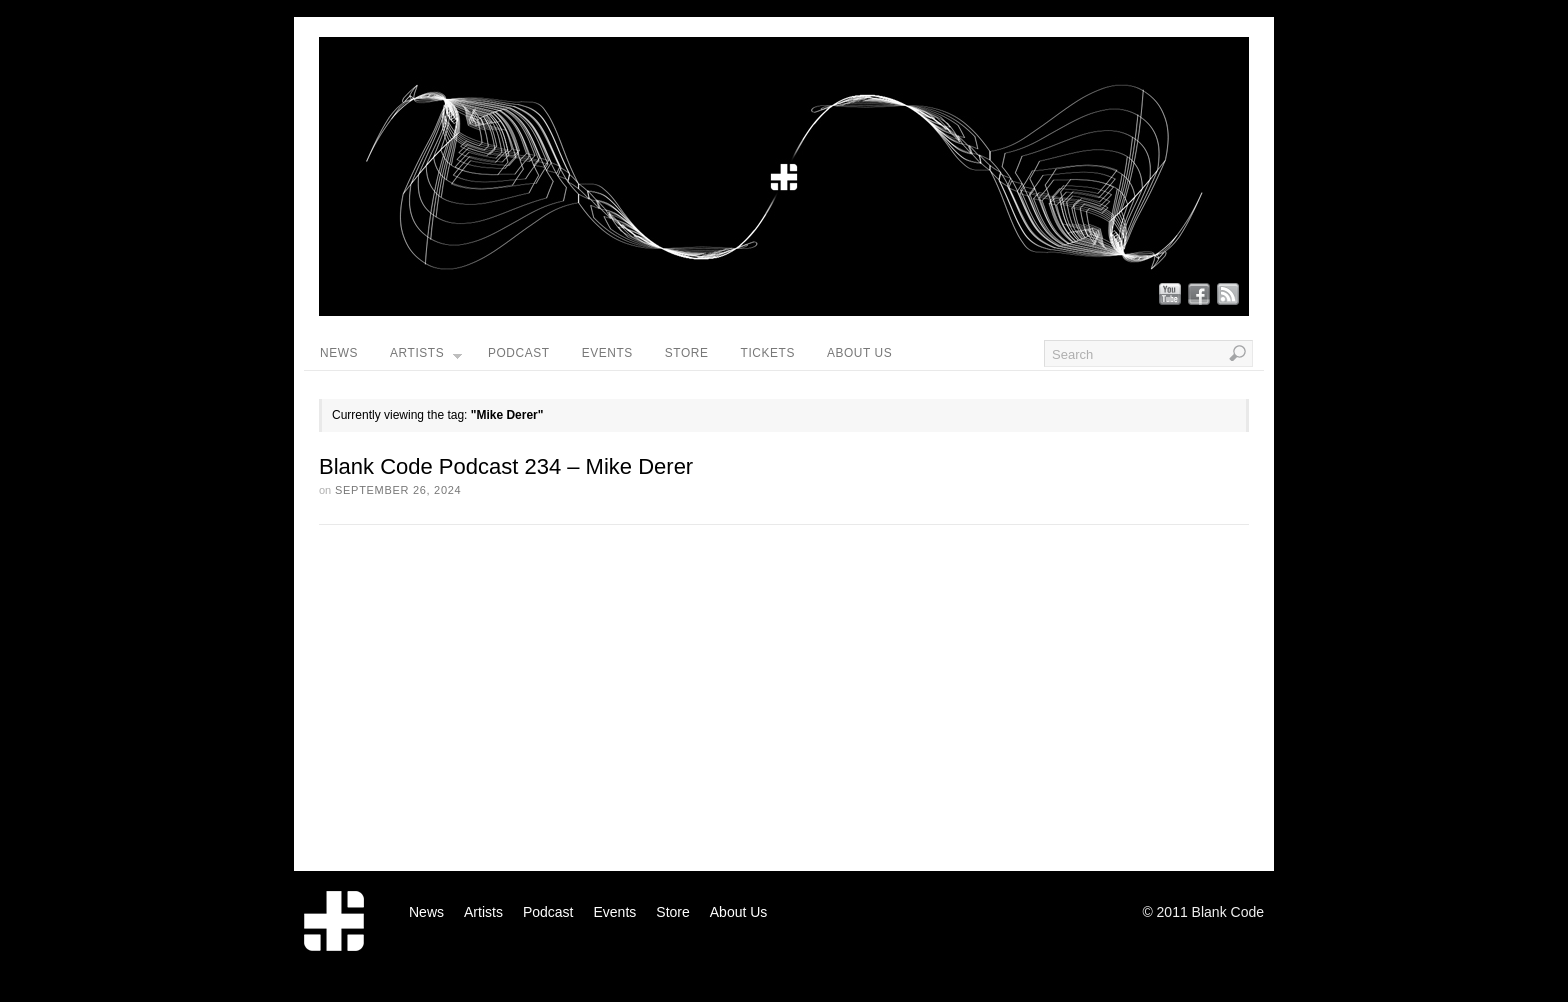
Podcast (519, 353)
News (339, 353)
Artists (426, 358)
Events (607, 353)
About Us (859, 353)
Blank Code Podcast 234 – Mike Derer (506, 466)
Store (687, 353)
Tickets (768, 353)
